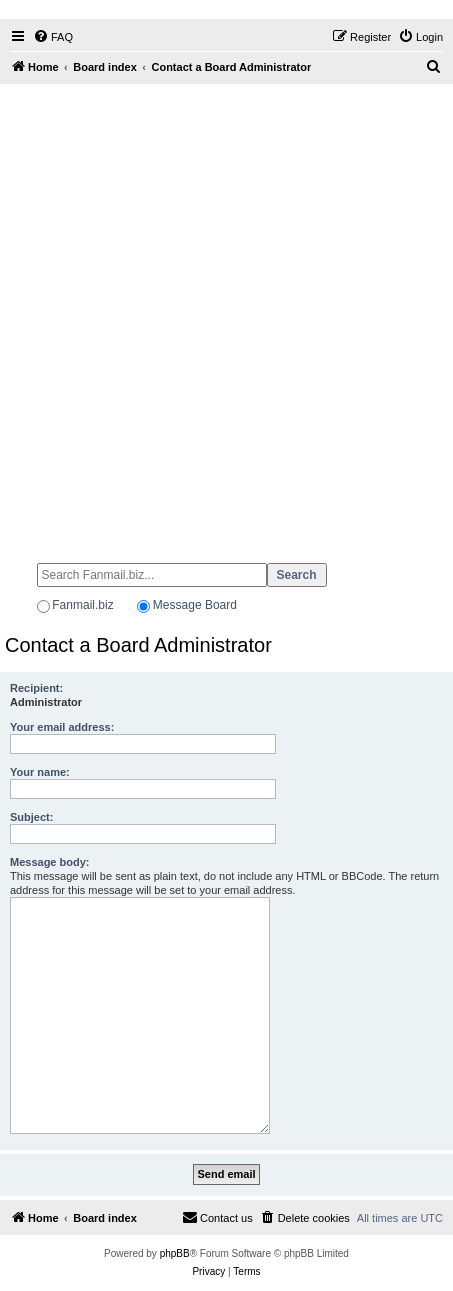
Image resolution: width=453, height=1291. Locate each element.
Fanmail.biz (82, 605)
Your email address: (62, 727)
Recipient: (36, 688)
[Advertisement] (226, 314)
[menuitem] (53, 37)
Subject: (31, 817)
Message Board (195, 605)
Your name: (40, 772)
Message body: (49, 862)
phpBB (175, 1253)
